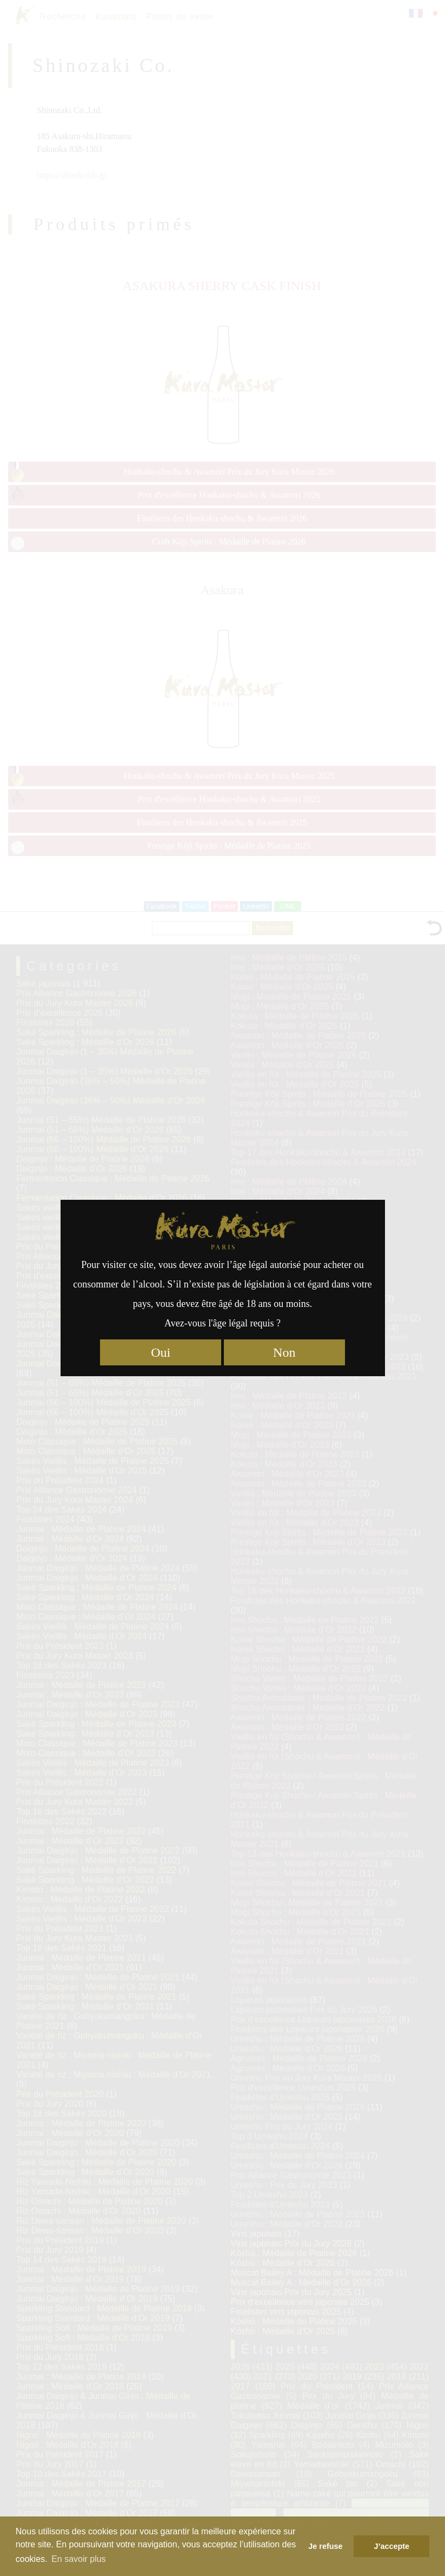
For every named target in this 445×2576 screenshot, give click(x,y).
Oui (160, 1352)
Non (284, 1352)
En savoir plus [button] (78, 2559)
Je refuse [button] (325, 2546)
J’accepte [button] (391, 2546)
